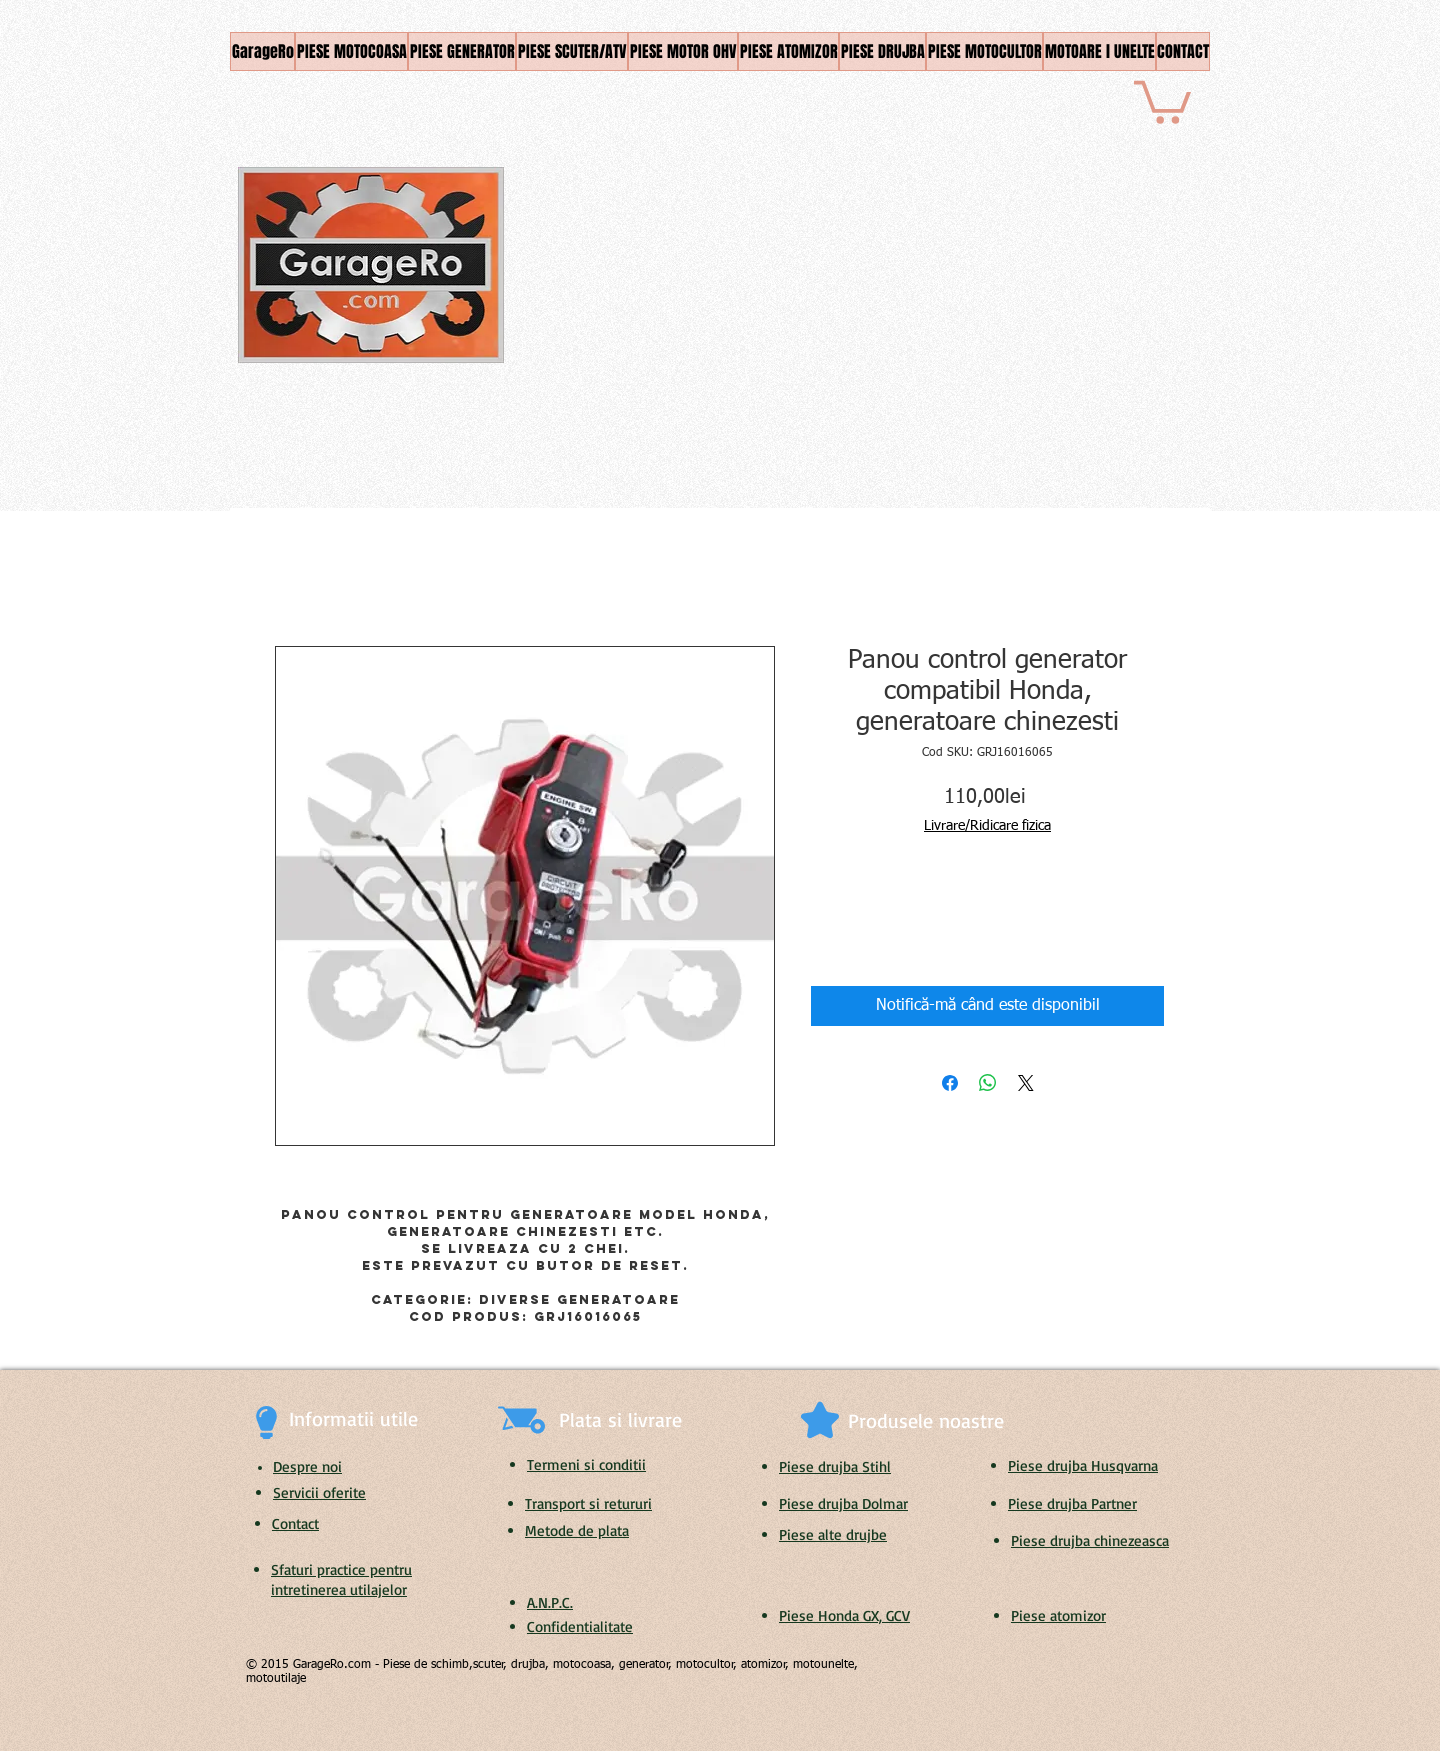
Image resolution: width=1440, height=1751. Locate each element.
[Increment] (886, 902)
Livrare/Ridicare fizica (987, 826)
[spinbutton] (856, 902)
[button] (1162, 100)
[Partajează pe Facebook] (950, 1083)
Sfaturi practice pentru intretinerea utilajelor (341, 1579)
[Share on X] (1026, 1083)
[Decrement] (825, 902)
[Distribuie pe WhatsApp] (988, 1083)
